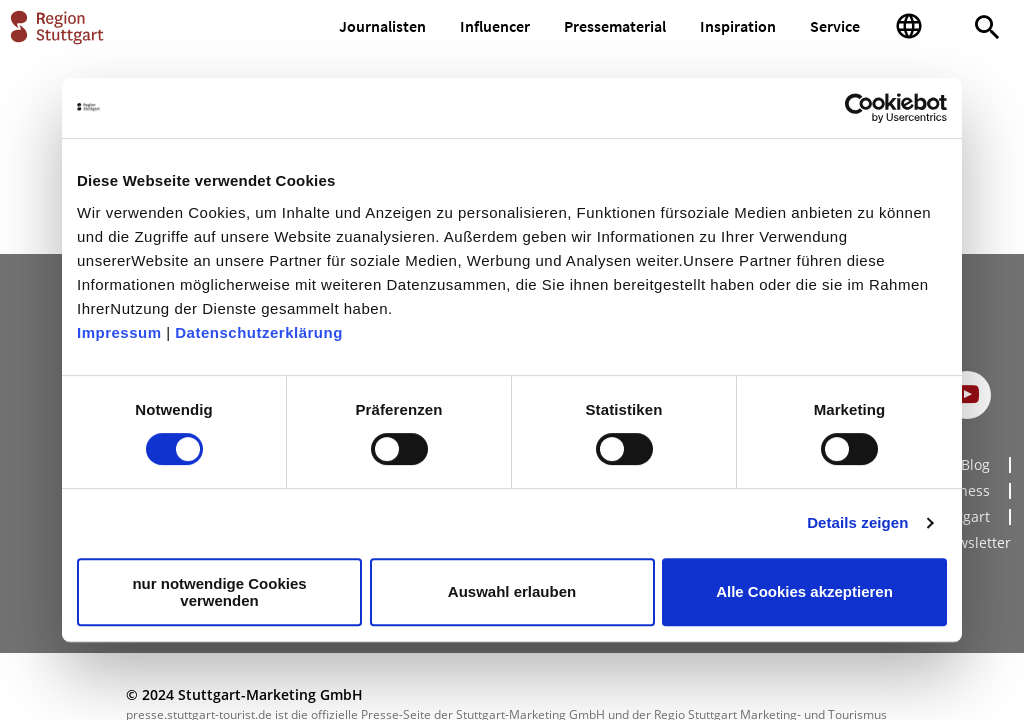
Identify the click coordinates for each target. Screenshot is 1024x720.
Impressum (119, 332)
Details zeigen (857, 522)
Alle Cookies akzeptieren (804, 591)
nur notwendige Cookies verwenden (219, 592)
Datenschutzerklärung (259, 332)
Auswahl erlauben (512, 591)
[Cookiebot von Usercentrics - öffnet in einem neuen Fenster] (859, 108)
